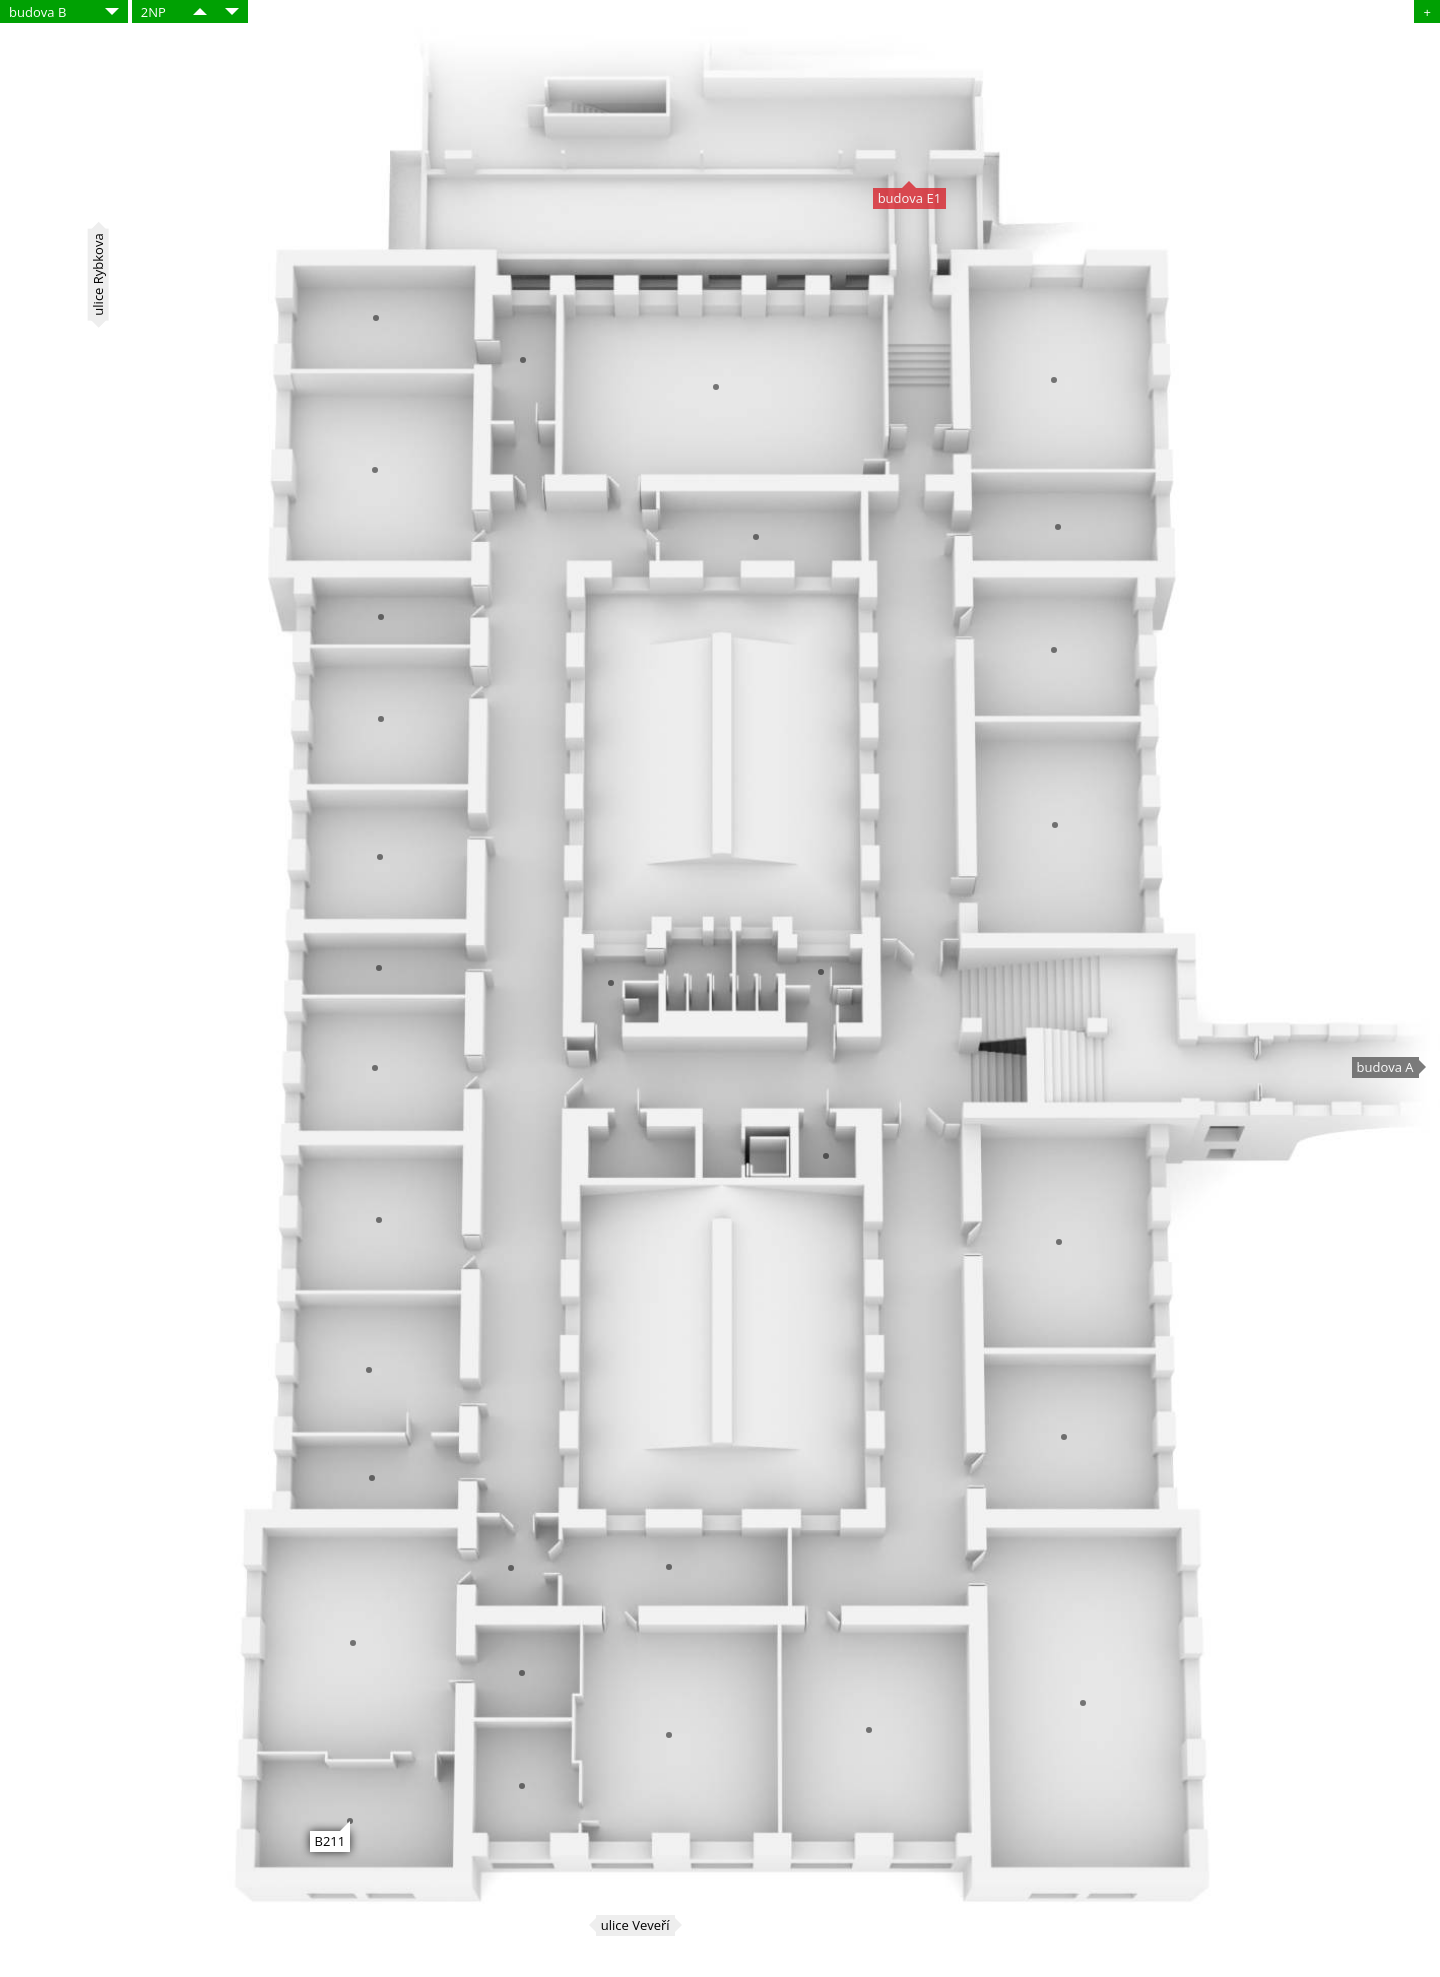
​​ (200, 11)
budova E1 (909, 198)
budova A (1385, 1067)
